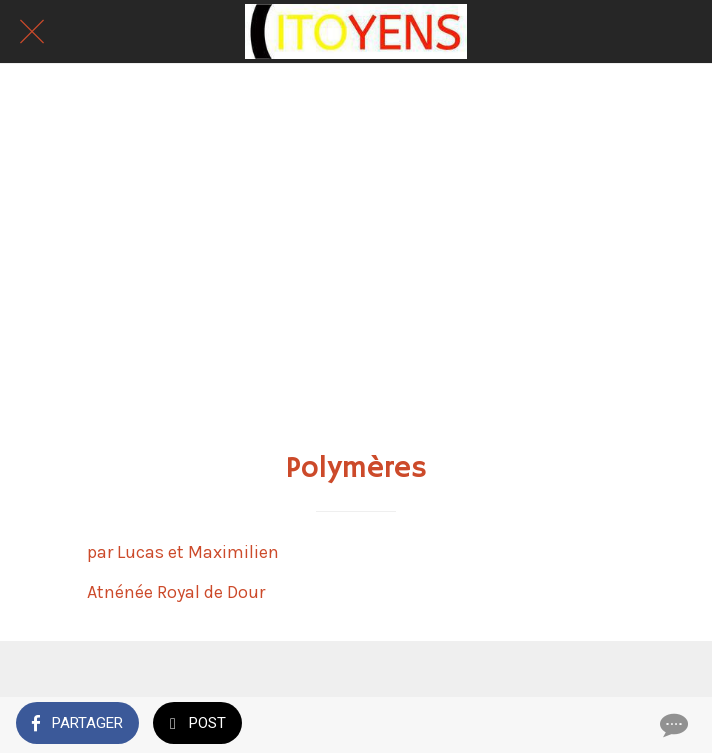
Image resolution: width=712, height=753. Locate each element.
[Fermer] (32, 32)
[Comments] (672, 725)
